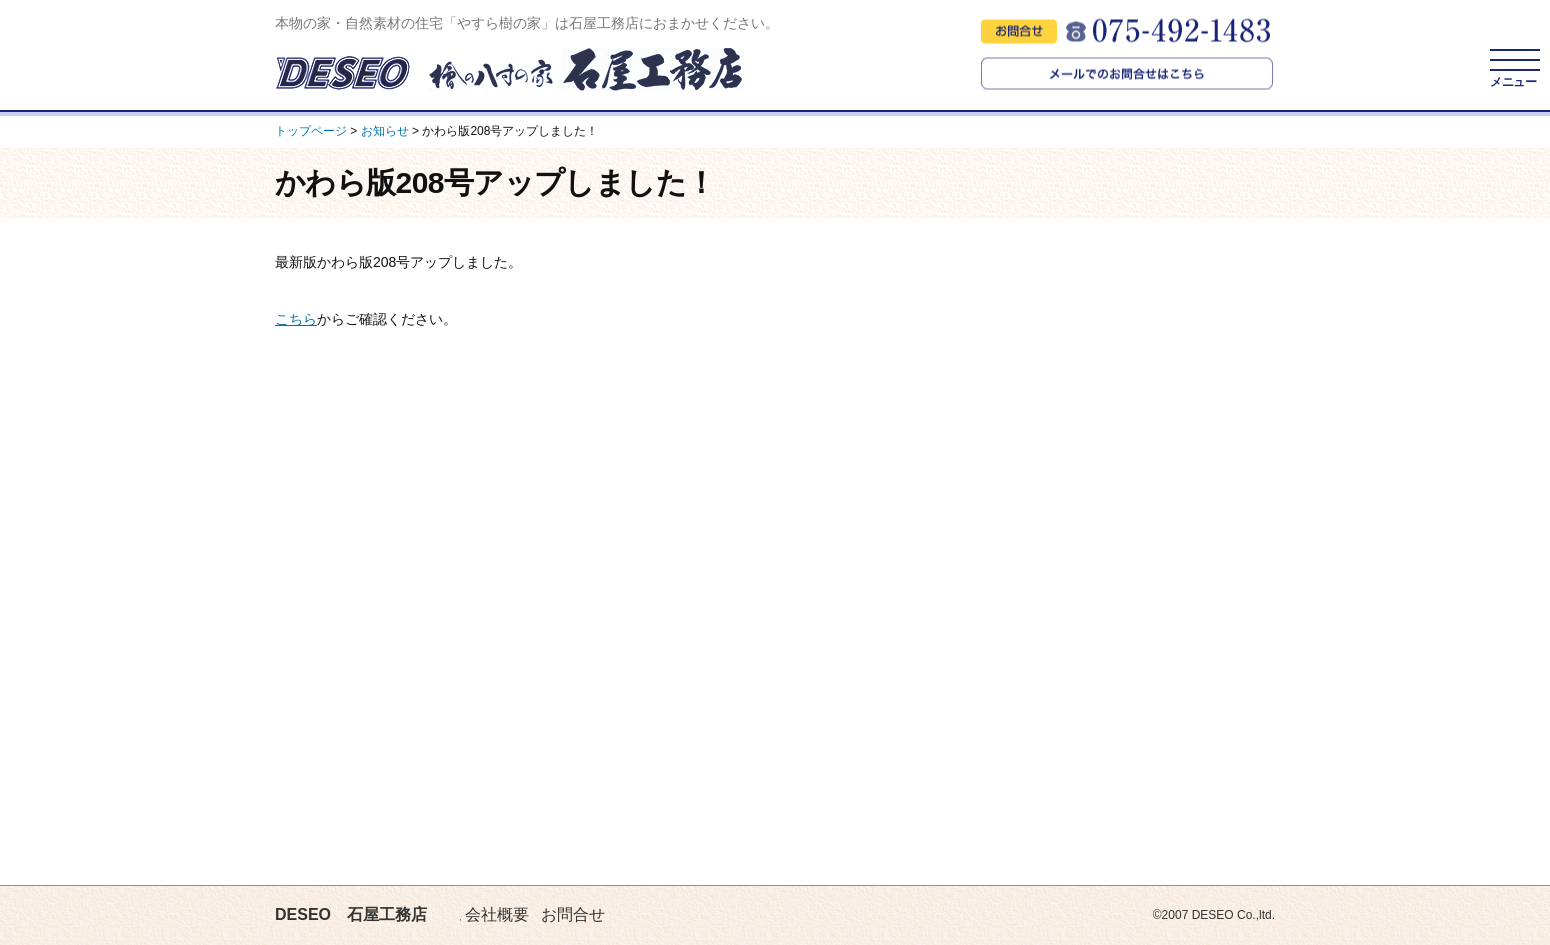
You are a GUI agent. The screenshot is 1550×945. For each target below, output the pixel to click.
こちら (296, 319)
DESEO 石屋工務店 (351, 914)
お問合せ (573, 914)
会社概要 (497, 914)
